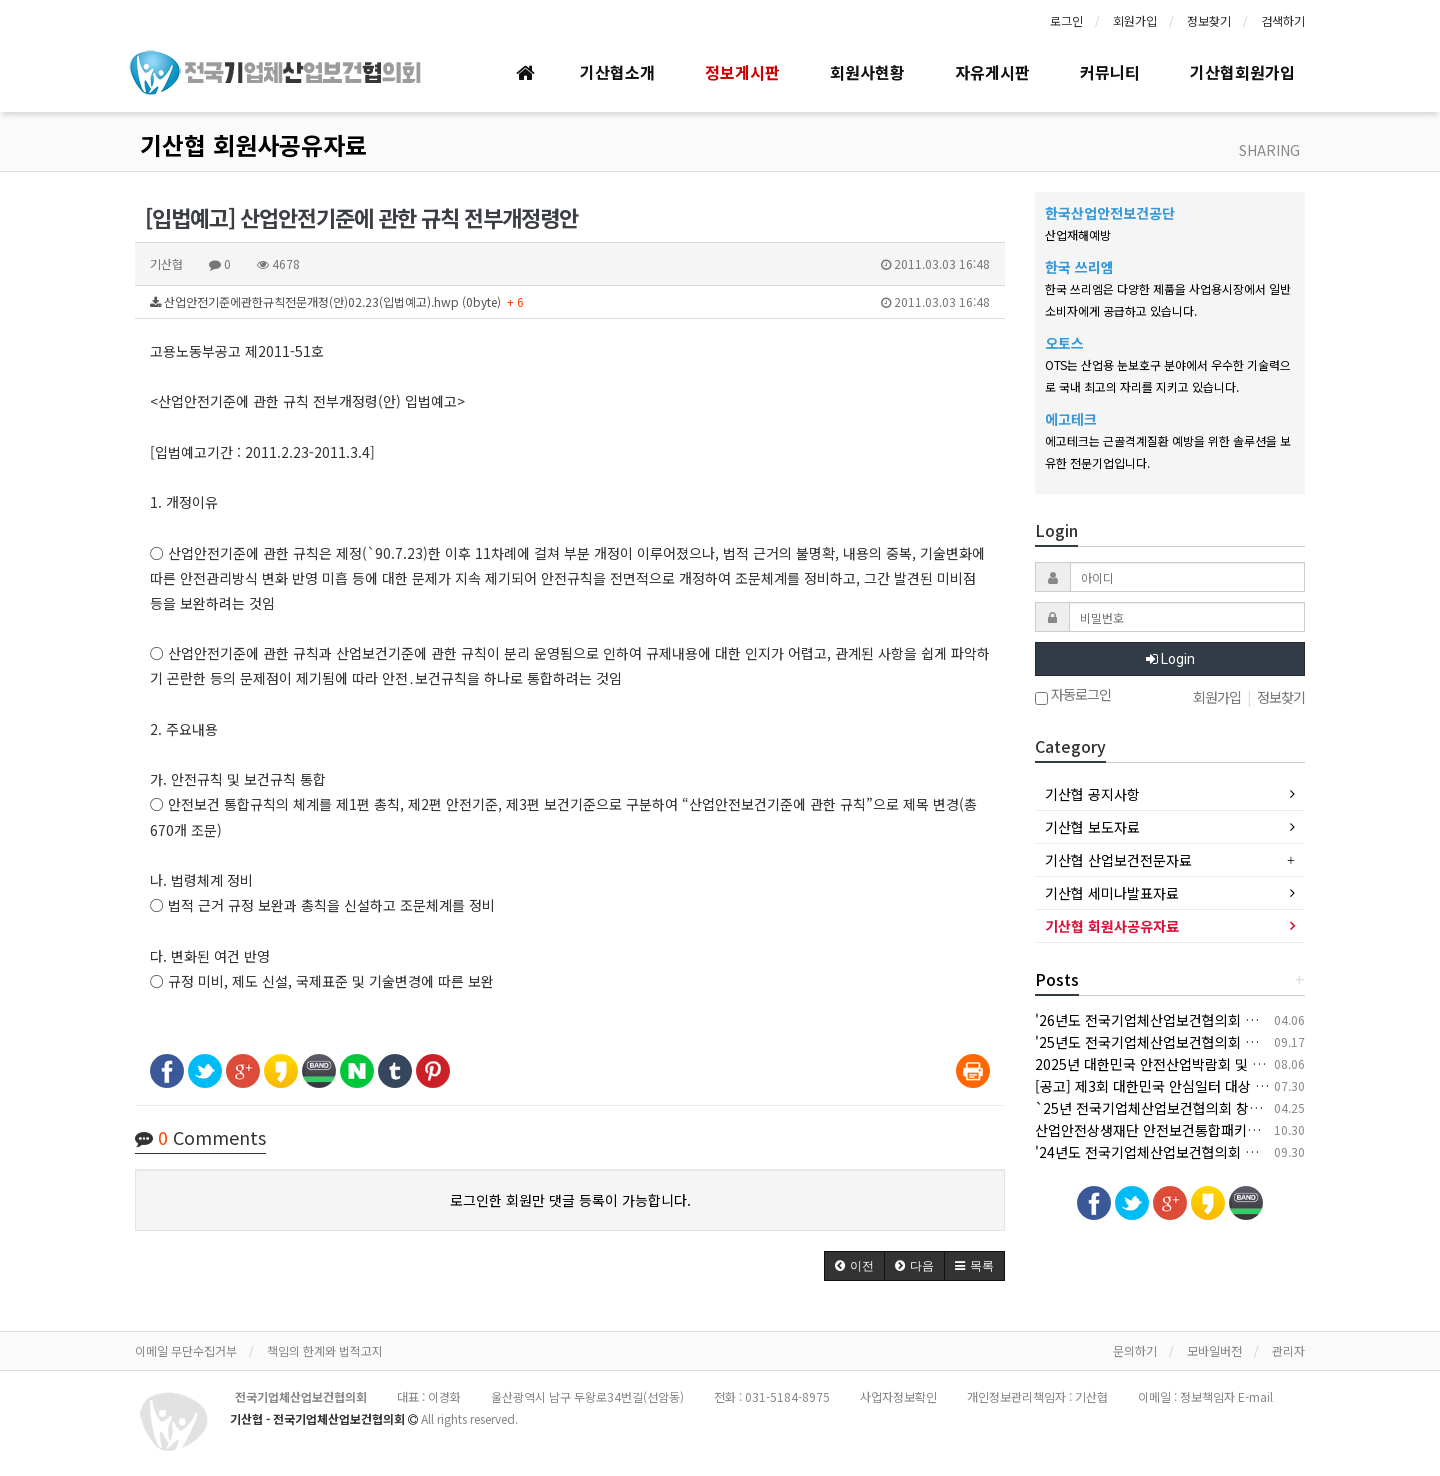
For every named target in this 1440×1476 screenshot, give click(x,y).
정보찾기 (1209, 20)
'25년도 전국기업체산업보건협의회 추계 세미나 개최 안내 (1204, 1042)
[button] (854, 1266)
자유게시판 (992, 72)
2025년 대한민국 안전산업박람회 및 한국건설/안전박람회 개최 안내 (1235, 1064)
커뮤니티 (1110, 72)
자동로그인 (1073, 696)
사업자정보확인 (898, 1396)
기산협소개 (617, 72)
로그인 (1066, 20)
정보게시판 (742, 72)
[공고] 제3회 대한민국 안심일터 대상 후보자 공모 (1179, 1086)
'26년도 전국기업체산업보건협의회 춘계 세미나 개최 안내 (1204, 1020)
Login (1170, 659)
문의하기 (1135, 1350)
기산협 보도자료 (1092, 827)
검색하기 (1283, 20)
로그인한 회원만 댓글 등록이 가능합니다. (570, 1200)
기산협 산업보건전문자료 (1118, 860)
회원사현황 (867, 72)
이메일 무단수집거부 (186, 1350)
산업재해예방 (1078, 234)
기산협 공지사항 (1092, 794)
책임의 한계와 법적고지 (325, 1350)
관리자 (1288, 1350)
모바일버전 (1214, 1350)
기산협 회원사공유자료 (253, 144)
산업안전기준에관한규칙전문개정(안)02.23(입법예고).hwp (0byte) (570, 302)
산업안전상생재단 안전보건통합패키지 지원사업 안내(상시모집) (1221, 1130)
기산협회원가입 (1242, 72)
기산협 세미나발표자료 (1112, 893)
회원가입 (1135, 20)
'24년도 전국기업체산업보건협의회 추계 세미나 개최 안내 (1204, 1152)
